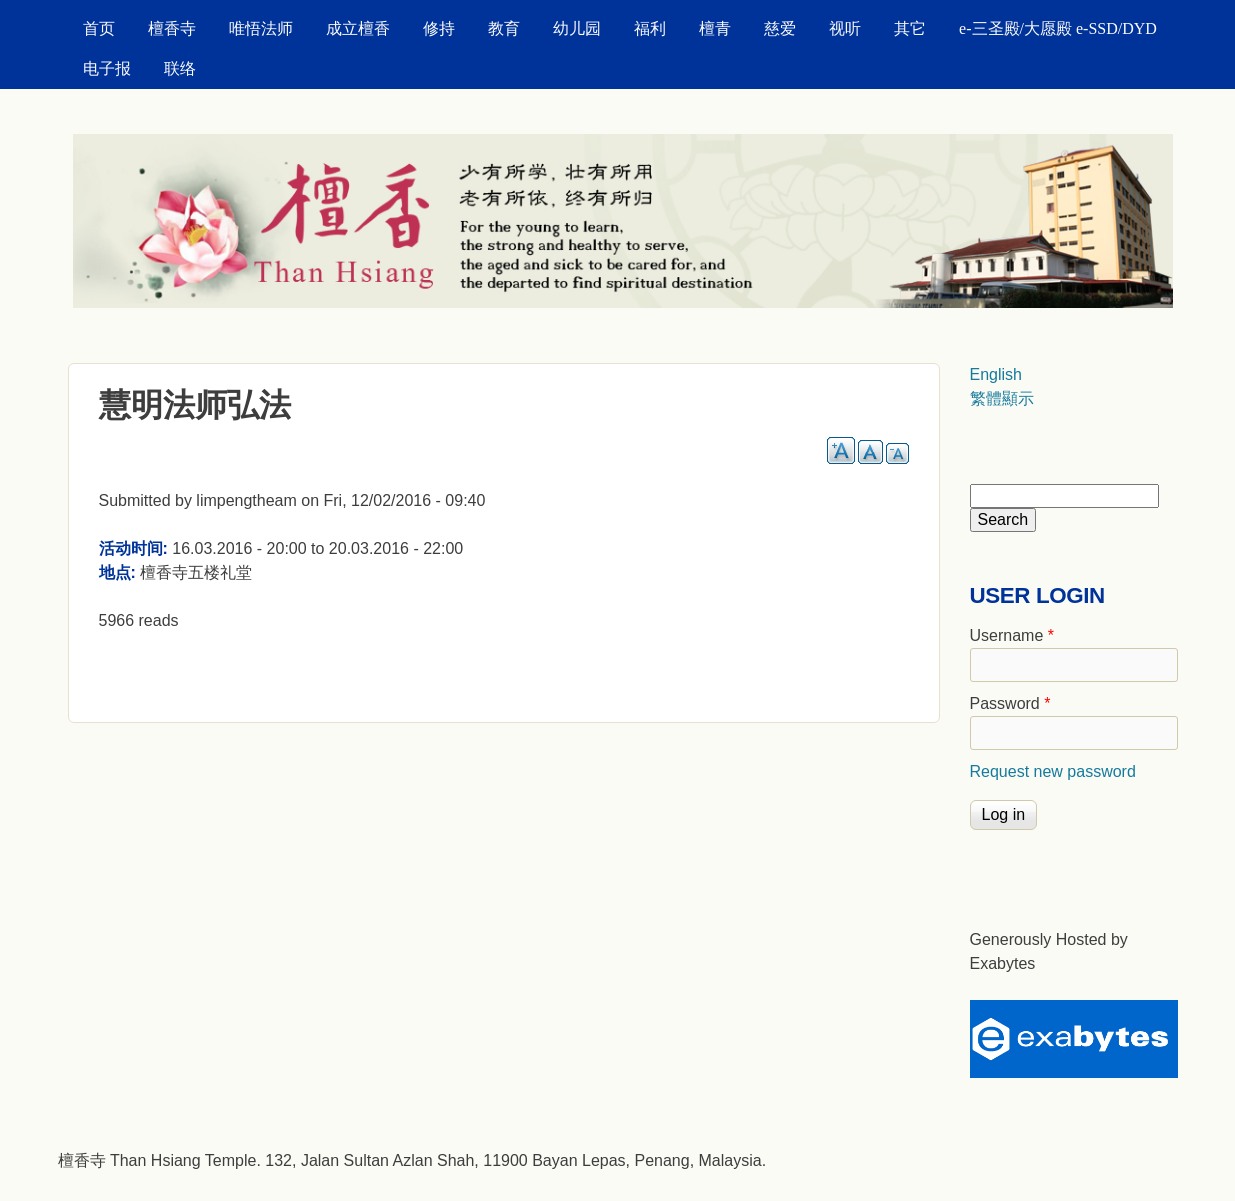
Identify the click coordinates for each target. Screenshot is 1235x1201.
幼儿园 (577, 28)
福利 (650, 28)
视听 (845, 28)
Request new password (1053, 771)
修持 (439, 28)
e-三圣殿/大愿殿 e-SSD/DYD (1058, 28)
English (996, 374)
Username (1012, 635)
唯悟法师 (261, 28)
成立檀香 (358, 28)
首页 (99, 28)
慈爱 (780, 28)
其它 (910, 28)
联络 (180, 68)
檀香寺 (172, 28)
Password (1010, 703)
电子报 (107, 68)
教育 (504, 28)
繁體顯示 (1002, 398)
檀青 (715, 28)
